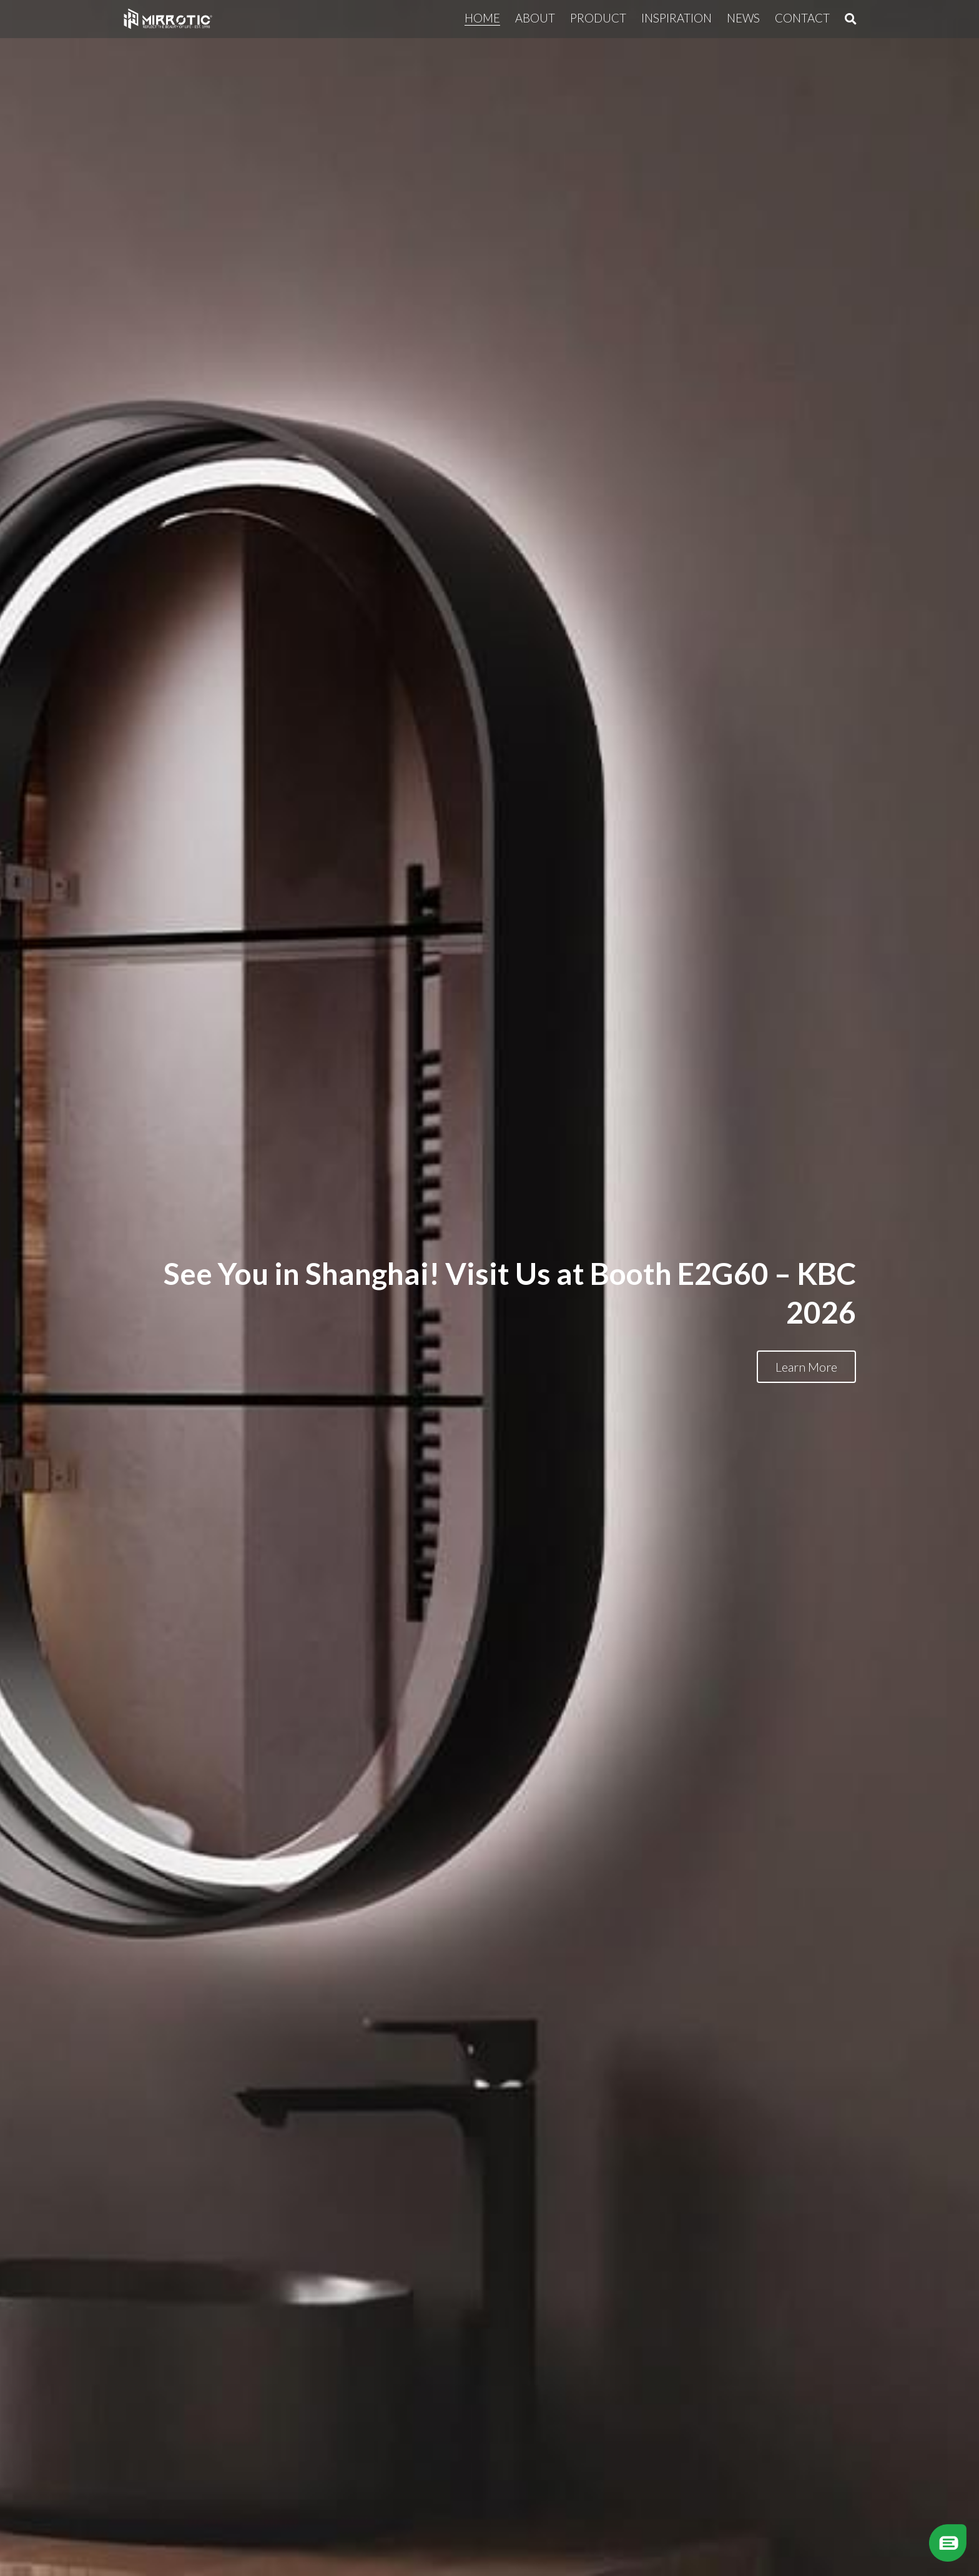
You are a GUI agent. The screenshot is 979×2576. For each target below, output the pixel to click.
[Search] (851, 19)
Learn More (806, 1366)
